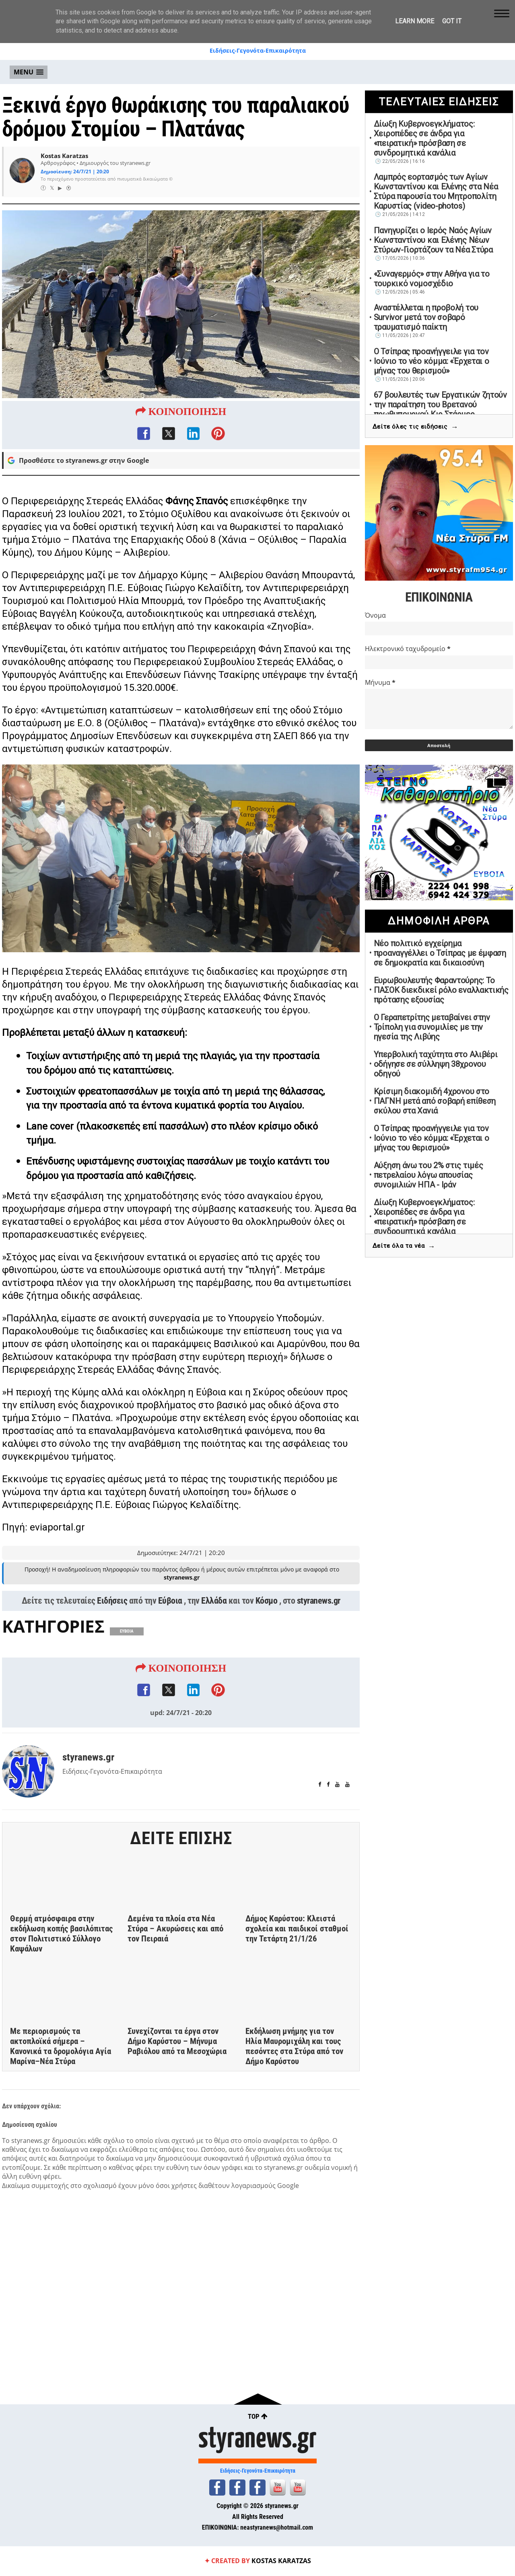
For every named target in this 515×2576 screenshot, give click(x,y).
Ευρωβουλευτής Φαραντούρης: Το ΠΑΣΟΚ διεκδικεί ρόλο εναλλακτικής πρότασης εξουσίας (441, 990)
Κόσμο (266, 1619)
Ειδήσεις (112, 1619)
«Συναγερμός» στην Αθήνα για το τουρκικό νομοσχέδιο (432, 278)
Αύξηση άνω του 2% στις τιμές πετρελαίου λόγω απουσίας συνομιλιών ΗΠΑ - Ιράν (428, 1175)
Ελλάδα (214, 1619)
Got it (451, 21)
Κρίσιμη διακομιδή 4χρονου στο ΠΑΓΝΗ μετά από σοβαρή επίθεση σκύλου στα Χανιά (435, 1101)
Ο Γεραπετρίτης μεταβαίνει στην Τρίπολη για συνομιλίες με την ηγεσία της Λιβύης (432, 1027)
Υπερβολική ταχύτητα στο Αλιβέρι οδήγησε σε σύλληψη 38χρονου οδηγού (436, 1064)
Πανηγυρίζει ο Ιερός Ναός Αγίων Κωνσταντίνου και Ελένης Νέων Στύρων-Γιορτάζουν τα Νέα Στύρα (433, 240)
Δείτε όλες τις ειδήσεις (415, 427)
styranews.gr (318, 1619)
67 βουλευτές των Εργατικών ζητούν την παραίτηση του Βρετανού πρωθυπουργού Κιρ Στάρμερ (440, 404)
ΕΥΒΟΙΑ (127, 1649)
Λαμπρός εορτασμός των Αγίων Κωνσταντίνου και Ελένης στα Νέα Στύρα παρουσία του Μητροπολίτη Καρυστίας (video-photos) (436, 191)
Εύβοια (170, 1619)
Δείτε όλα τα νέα (404, 1246)
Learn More (414, 21)
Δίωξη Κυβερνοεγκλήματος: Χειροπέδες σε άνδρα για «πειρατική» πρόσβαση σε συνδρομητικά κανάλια (424, 138)
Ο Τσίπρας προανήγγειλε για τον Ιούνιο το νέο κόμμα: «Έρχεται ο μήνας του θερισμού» (431, 361)
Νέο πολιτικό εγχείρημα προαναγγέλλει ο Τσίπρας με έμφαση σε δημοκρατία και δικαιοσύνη (440, 953)
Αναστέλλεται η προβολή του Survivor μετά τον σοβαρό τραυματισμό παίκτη (426, 317)
